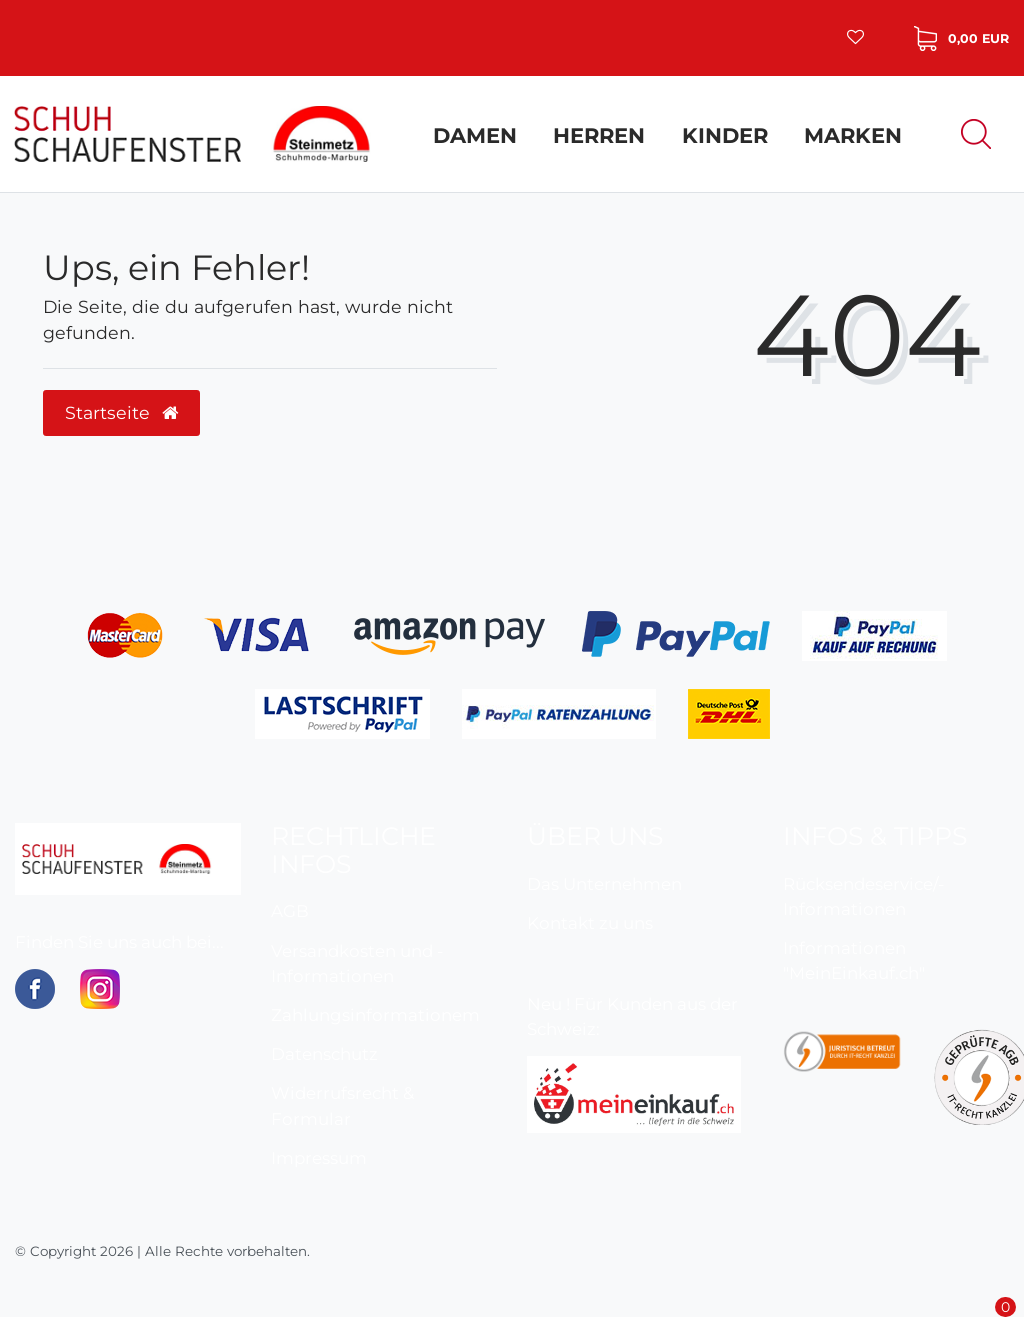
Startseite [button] (121, 412)
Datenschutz (324, 1054)
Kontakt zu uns (590, 923)
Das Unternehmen (604, 884)
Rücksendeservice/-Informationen (863, 896)
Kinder (725, 135)
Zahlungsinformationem (375, 1015)
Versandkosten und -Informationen (357, 963)
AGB (290, 911)
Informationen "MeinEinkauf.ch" (854, 960)
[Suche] (976, 133)
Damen (475, 135)
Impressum (319, 1158)
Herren (599, 135)
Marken (853, 135)
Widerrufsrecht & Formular (342, 1105)
